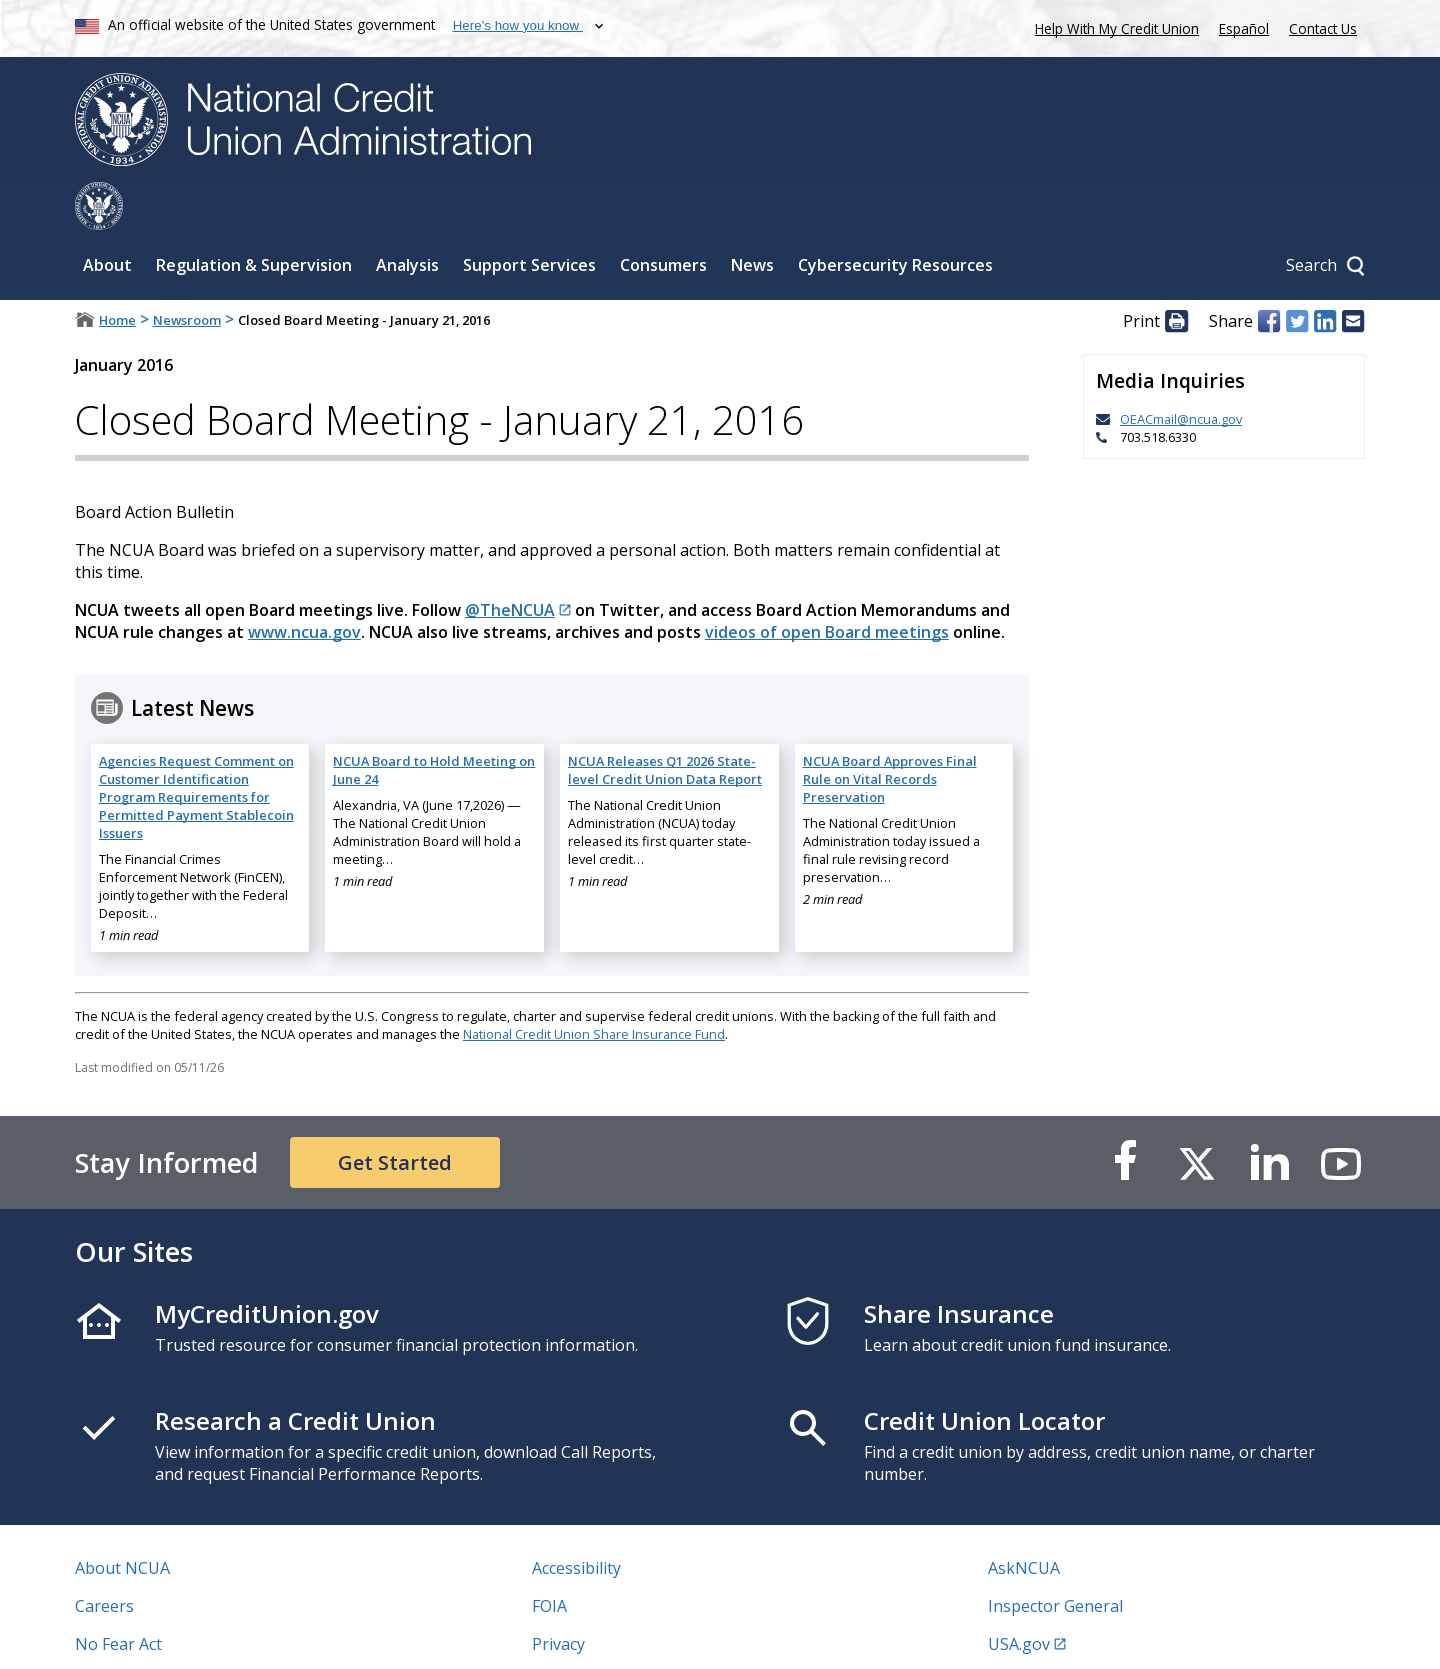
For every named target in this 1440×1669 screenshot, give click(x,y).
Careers (104, 1558)
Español (1244, 28)
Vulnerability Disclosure (164, 1634)
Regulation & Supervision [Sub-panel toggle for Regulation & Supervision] (254, 217)
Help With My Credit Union (1113, 26)
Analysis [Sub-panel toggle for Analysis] (407, 217)
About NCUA (122, 1520)
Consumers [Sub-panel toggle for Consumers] (663, 217)
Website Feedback (599, 1634)
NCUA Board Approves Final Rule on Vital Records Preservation (890, 731)
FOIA (549, 1558)
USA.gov (1019, 1596)
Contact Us (1323, 28)
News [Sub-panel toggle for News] (752, 217)
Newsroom (187, 272)
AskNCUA (1024, 1520)
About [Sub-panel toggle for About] (107, 217)
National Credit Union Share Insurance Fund (594, 986)
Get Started (395, 1114)
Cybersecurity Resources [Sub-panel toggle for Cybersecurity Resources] (895, 217)
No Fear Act (118, 1596)
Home (117, 272)
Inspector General (1055, 1558)
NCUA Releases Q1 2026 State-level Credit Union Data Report (665, 722)
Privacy (558, 1596)
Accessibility (576, 1520)
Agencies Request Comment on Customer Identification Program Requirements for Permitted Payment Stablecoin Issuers (196, 749)
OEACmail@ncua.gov (1181, 371)
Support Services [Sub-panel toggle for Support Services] (529, 217)
